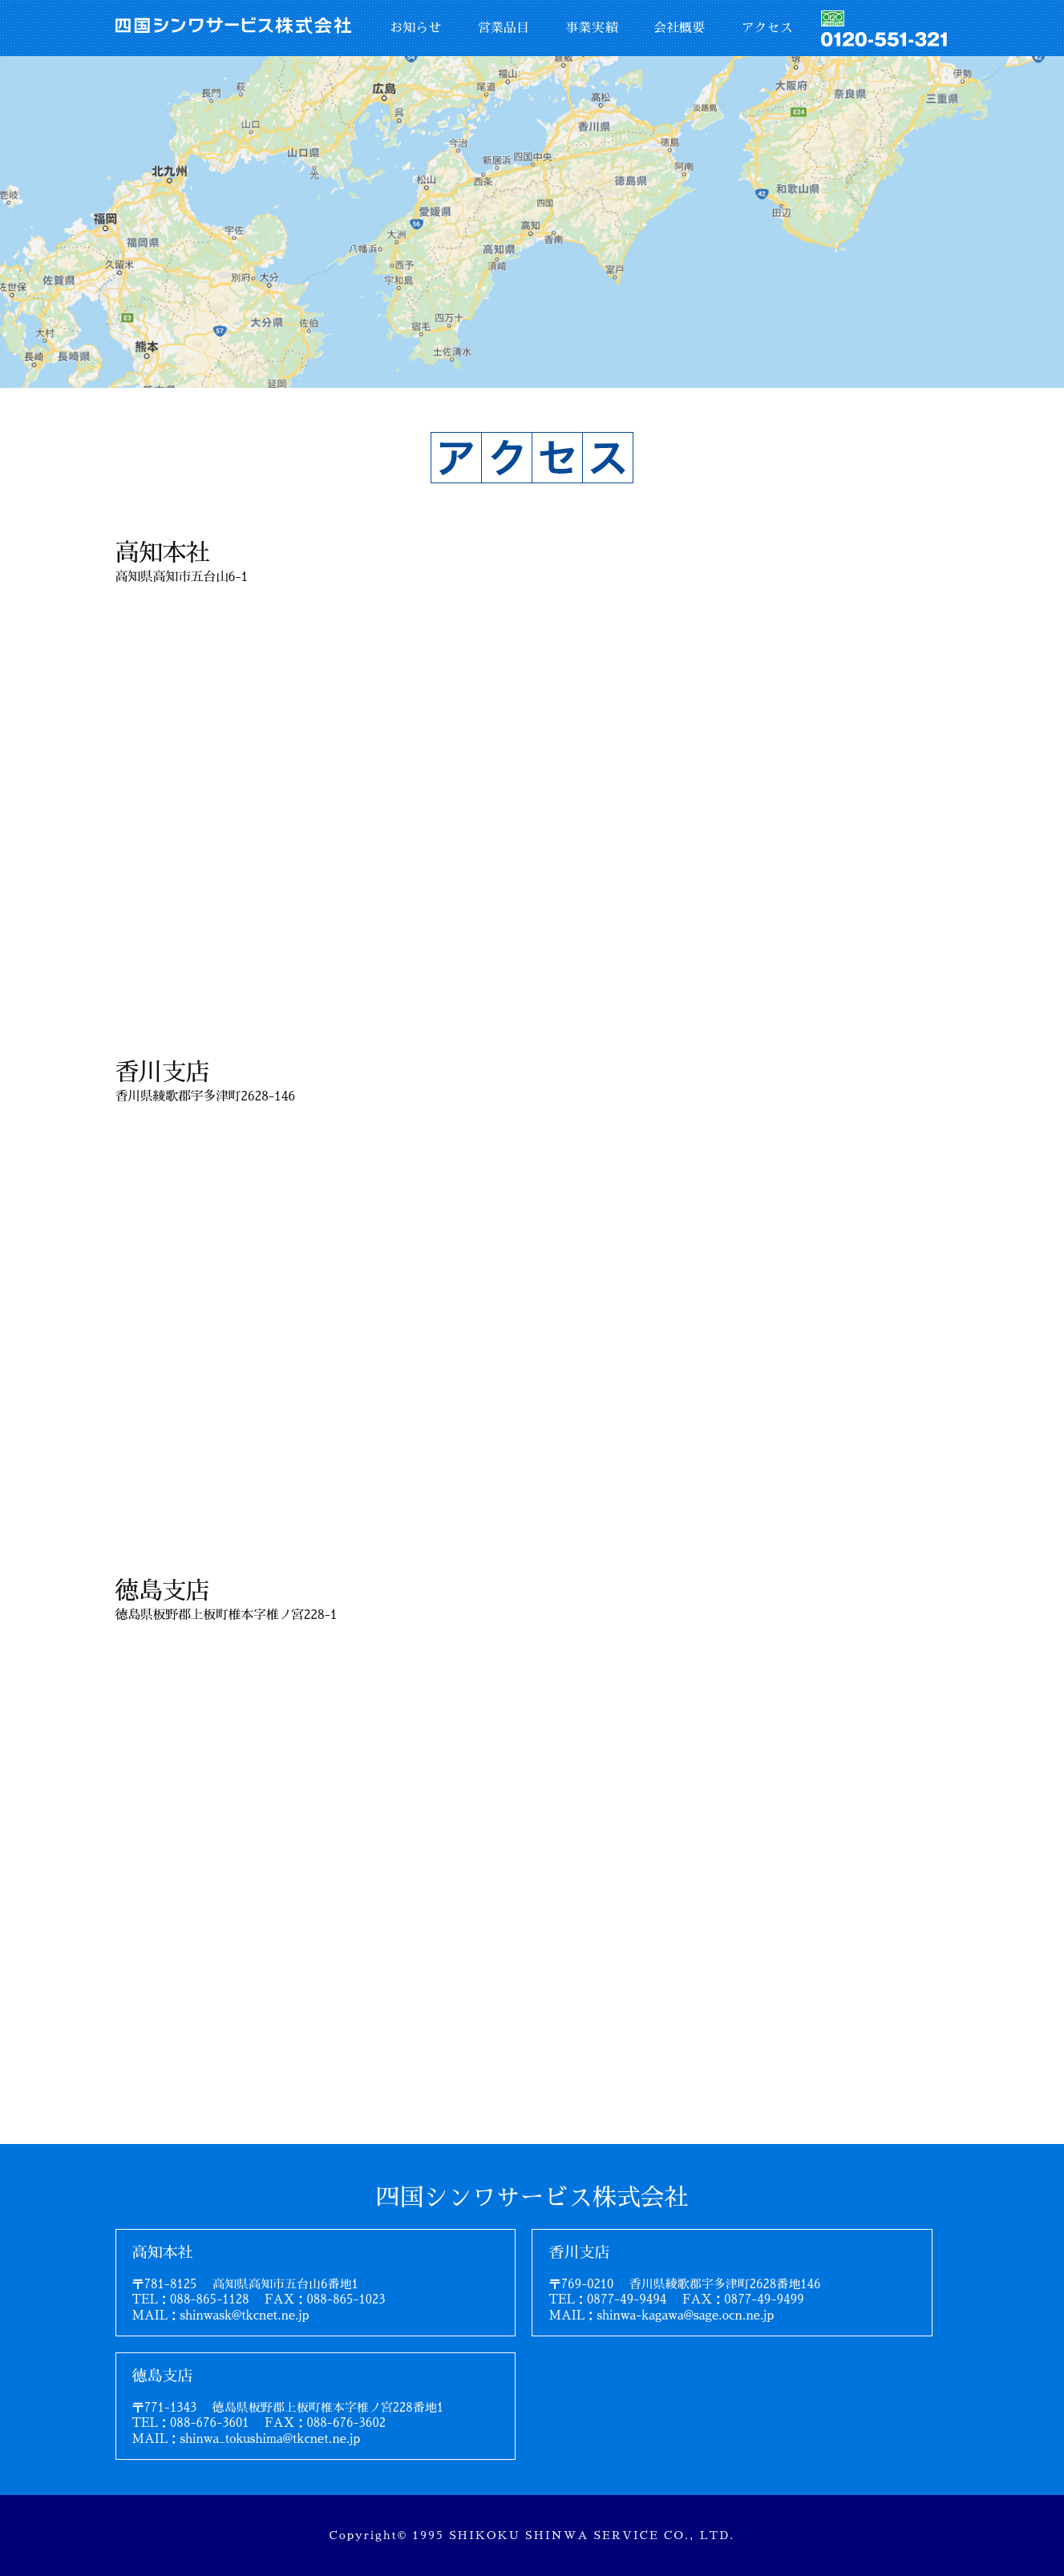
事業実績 (591, 28)
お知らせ (415, 28)
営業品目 (503, 28)
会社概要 (679, 28)
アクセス (767, 28)
